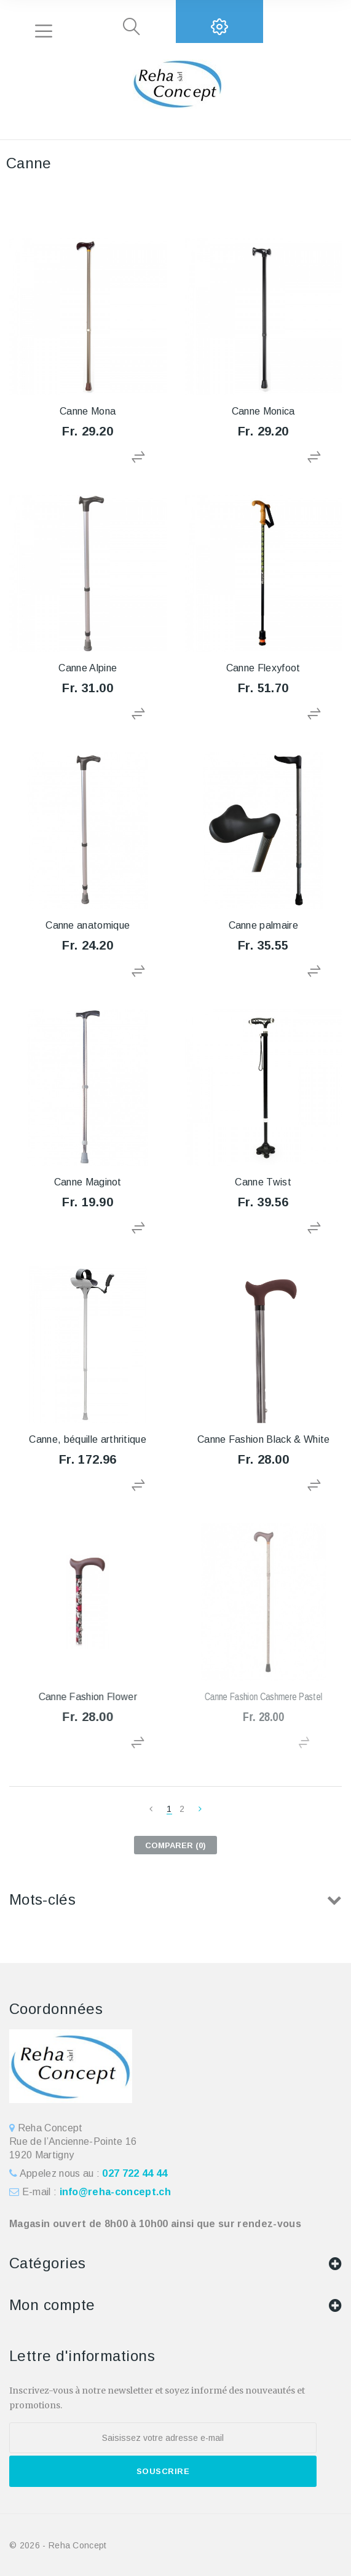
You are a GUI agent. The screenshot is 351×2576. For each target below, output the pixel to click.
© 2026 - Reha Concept (58, 2545)
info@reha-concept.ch (115, 2192)
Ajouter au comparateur (140, 457)
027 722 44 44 (134, 2173)
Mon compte (52, 2305)
